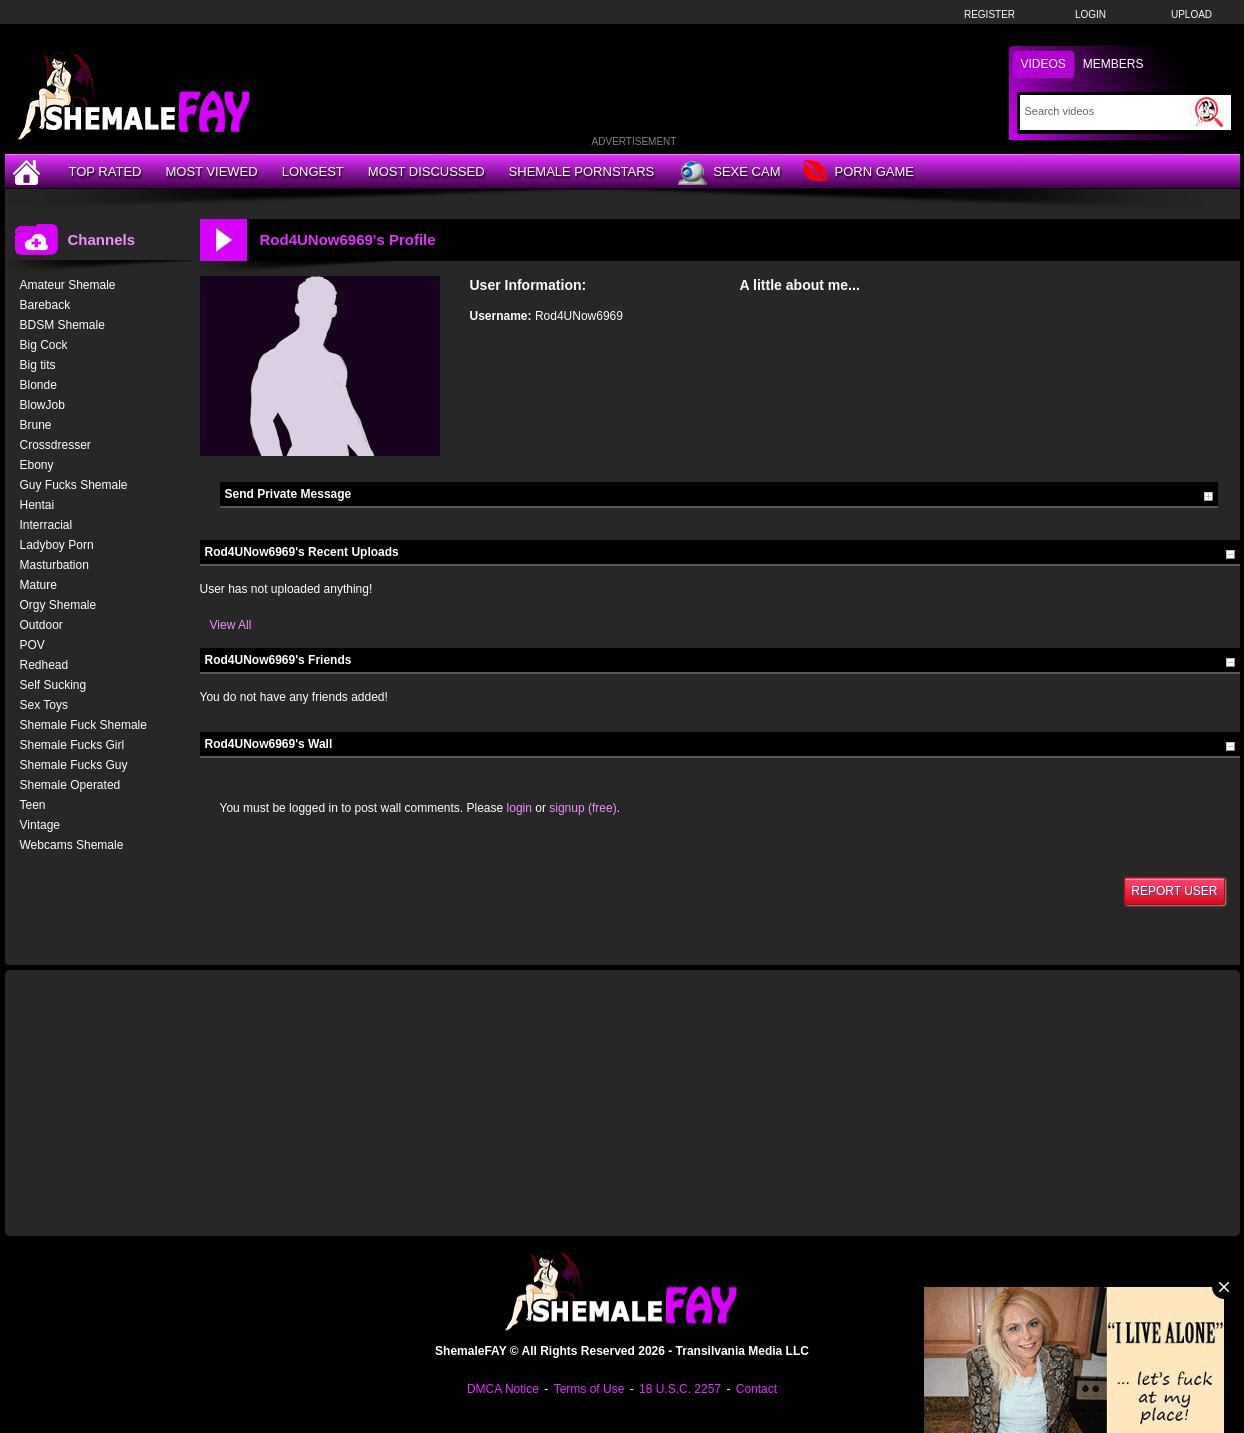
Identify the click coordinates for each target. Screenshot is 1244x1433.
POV (32, 645)
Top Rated (105, 171)
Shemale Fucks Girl (72, 745)
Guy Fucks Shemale (74, 485)
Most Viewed (211, 171)
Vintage (40, 825)
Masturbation (54, 565)
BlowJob (42, 405)
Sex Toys (44, 705)
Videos (1043, 64)
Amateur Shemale (68, 285)
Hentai (37, 505)
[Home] (29, 171)
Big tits (38, 365)
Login (1090, 14)
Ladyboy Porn (57, 545)
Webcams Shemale (72, 845)
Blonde (38, 385)
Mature (38, 585)
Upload (1191, 14)
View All (231, 625)
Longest (313, 171)
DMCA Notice (503, 1389)
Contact (756, 1389)
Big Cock (44, 345)
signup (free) (582, 808)
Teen (33, 805)
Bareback (45, 305)
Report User (1174, 891)
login (519, 808)
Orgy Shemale (58, 605)
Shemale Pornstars (582, 171)
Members (1113, 64)
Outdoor (41, 625)
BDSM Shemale (62, 325)
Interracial (46, 525)
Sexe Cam (729, 173)
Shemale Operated (70, 785)
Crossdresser (55, 445)
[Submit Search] (1209, 112)
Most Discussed (426, 171)
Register (989, 14)
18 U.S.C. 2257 (680, 1389)
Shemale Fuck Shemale (83, 725)
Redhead (44, 665)
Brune (36, 425)
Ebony (37, 465)
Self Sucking (53, 685)
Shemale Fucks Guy (74, 765)
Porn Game (858, 172)
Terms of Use (589, 1389)
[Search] (1107, 111)
